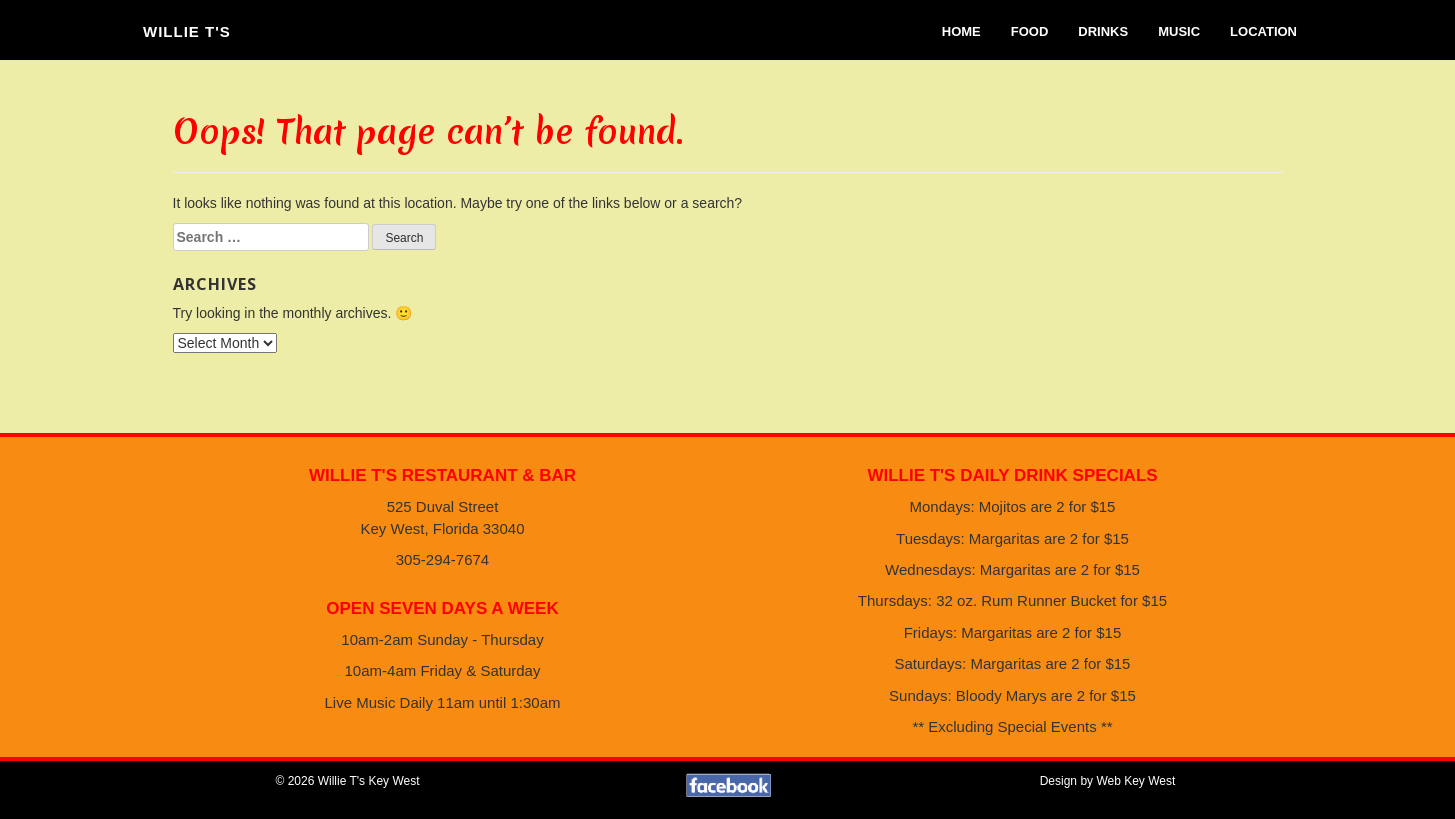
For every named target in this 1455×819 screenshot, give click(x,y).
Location (1263, 31)
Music (1179, 31)
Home (961, 31)
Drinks (1103, 31)
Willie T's (187, 31)
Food (1030, 31)
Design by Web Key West (1108, 781)
